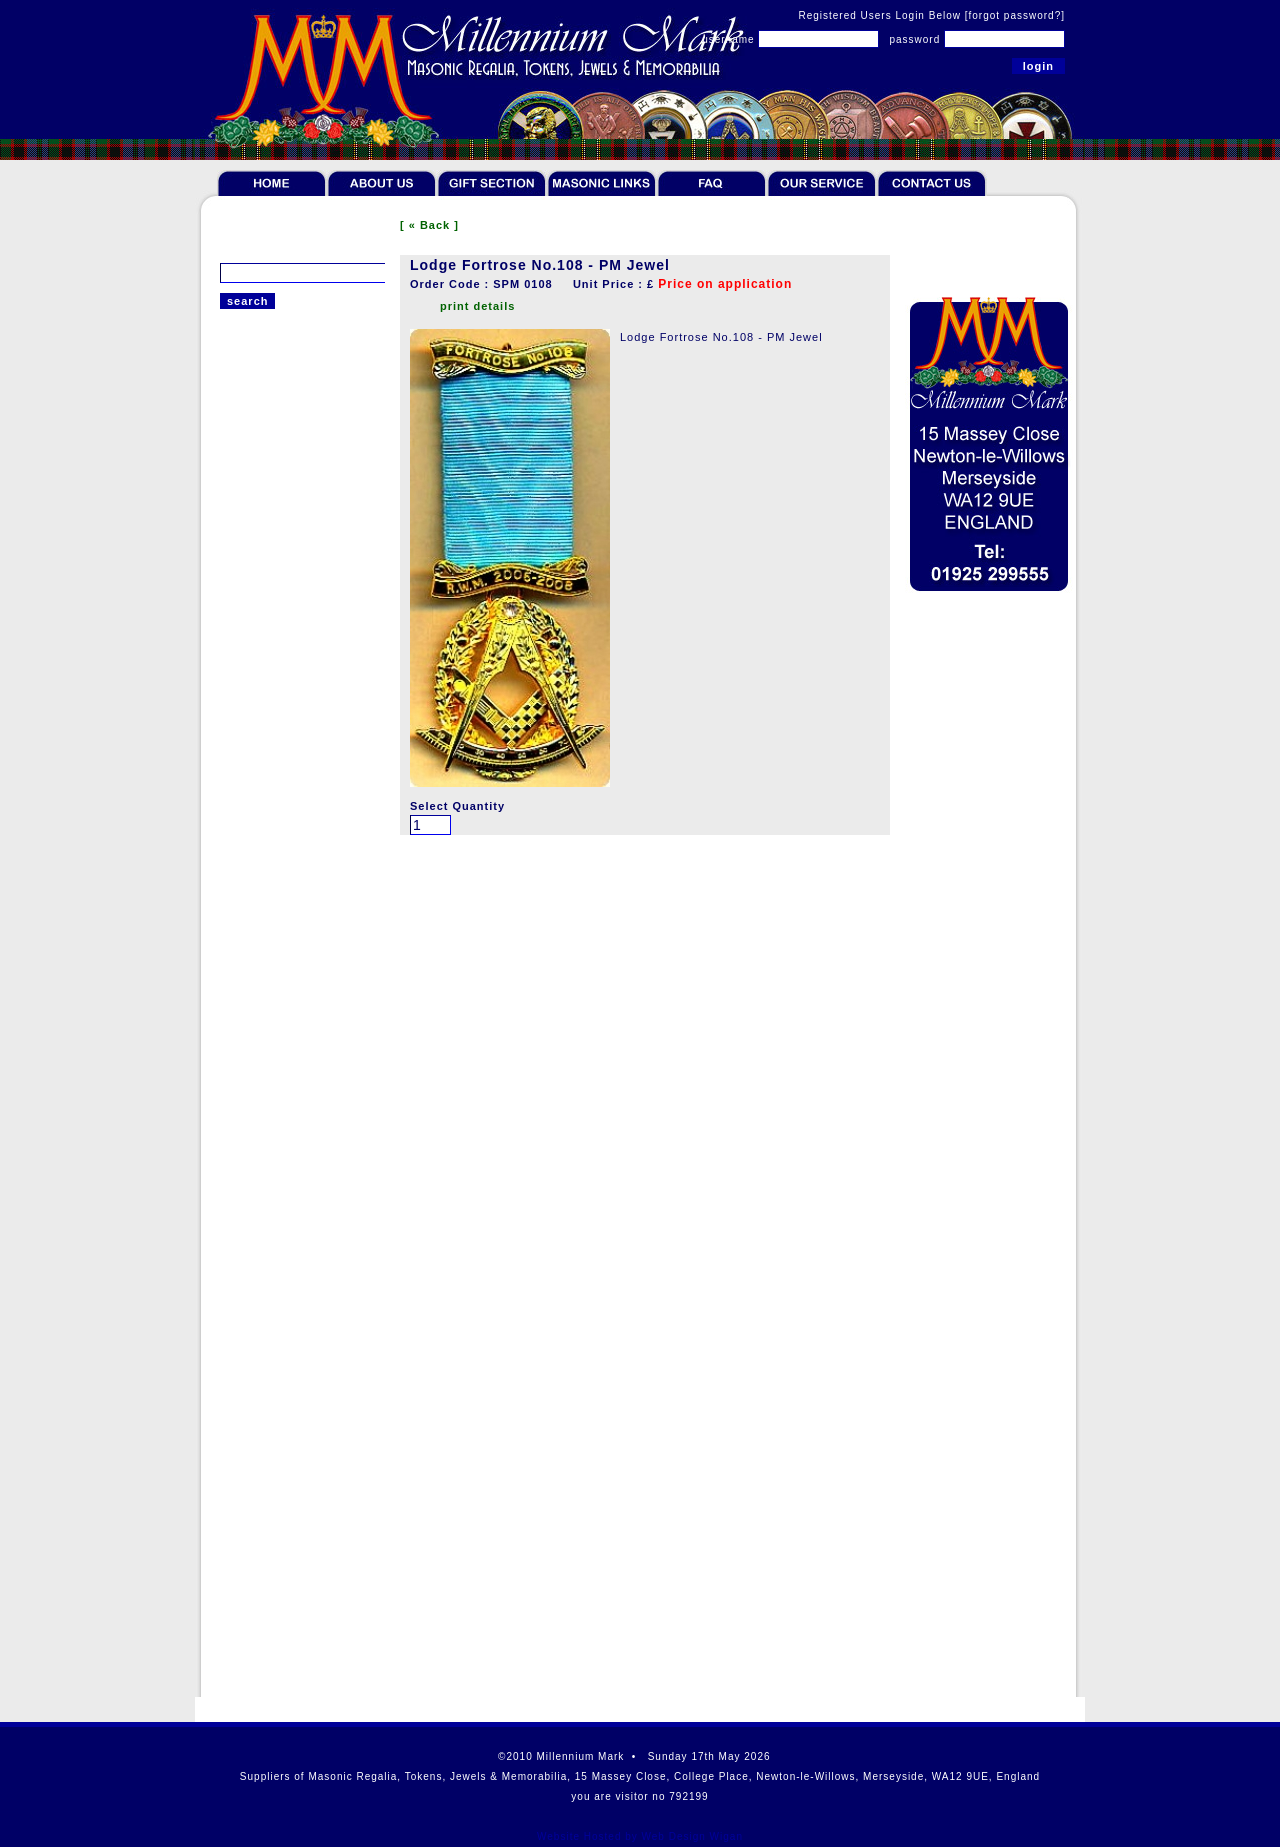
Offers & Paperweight (282, 1178)
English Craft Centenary (290, 662)
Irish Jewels (254, 887)
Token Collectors (268, 463)
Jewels (240, 492)
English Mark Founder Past (299, 712)
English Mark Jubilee (281, 737)
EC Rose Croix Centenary (295, 837)
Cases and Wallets (274, 1120)
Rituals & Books (266, 1004)
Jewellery (247, 946)
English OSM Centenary (289, 862)
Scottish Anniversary (280, 562)
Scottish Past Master (280, 512)
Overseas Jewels (269, 912)
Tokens (240, 434)
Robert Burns (258, 1149)
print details (477, 306)
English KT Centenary (283, 812)
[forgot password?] (1015, 15)
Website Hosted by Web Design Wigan (640, 1836)
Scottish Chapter (268, 587)
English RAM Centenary (289, 787)
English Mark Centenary (289, 762)
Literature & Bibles (274, 975)
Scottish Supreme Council (295, 612)
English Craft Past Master (295, 637)
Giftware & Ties (265, 1033)
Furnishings (254, 1091)
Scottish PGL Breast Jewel (297, 537)
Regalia (242, 405)
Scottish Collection (275, 1207)
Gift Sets (245, 1062)
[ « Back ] (429, 225)
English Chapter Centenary (298, 687)
